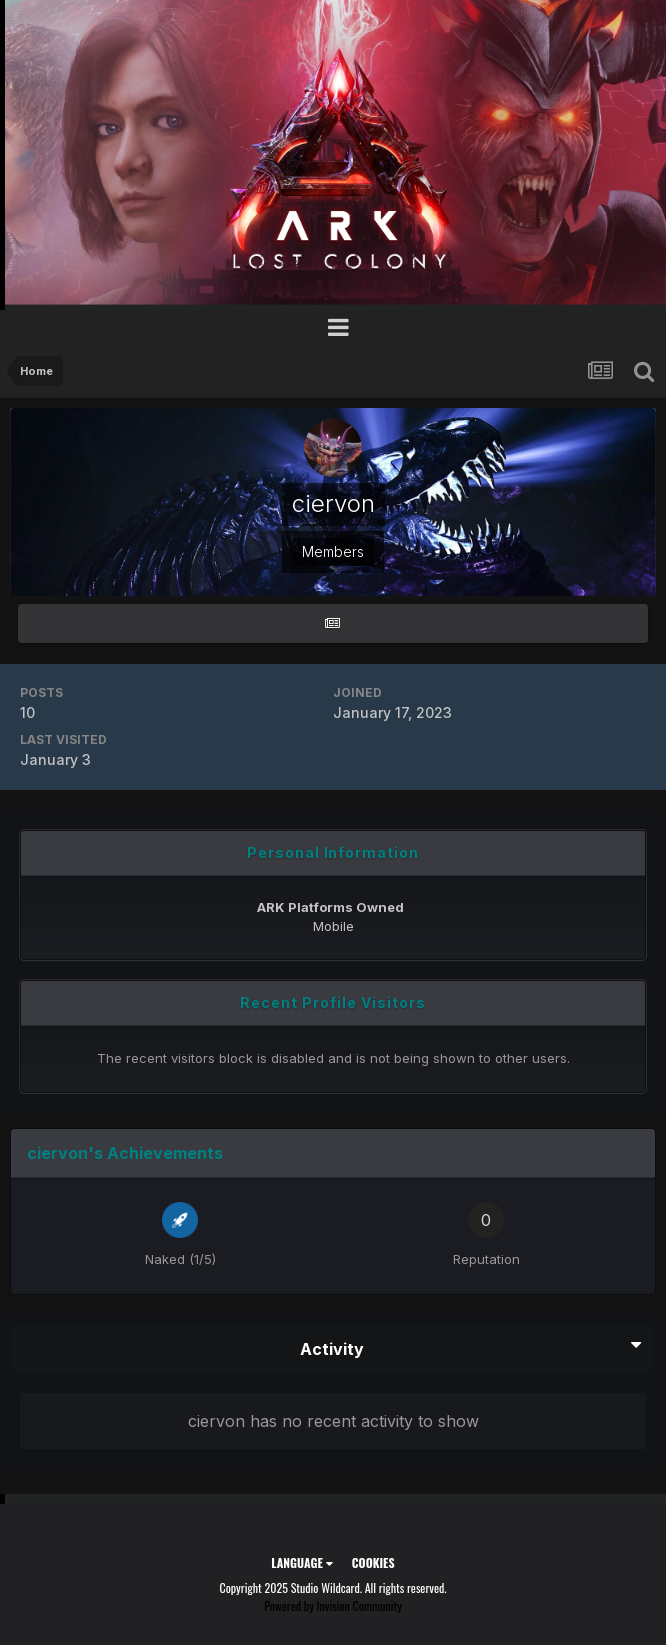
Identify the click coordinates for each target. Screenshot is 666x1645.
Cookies (373, 1562)
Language (301, 1562)
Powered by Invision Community (333, 1605)
